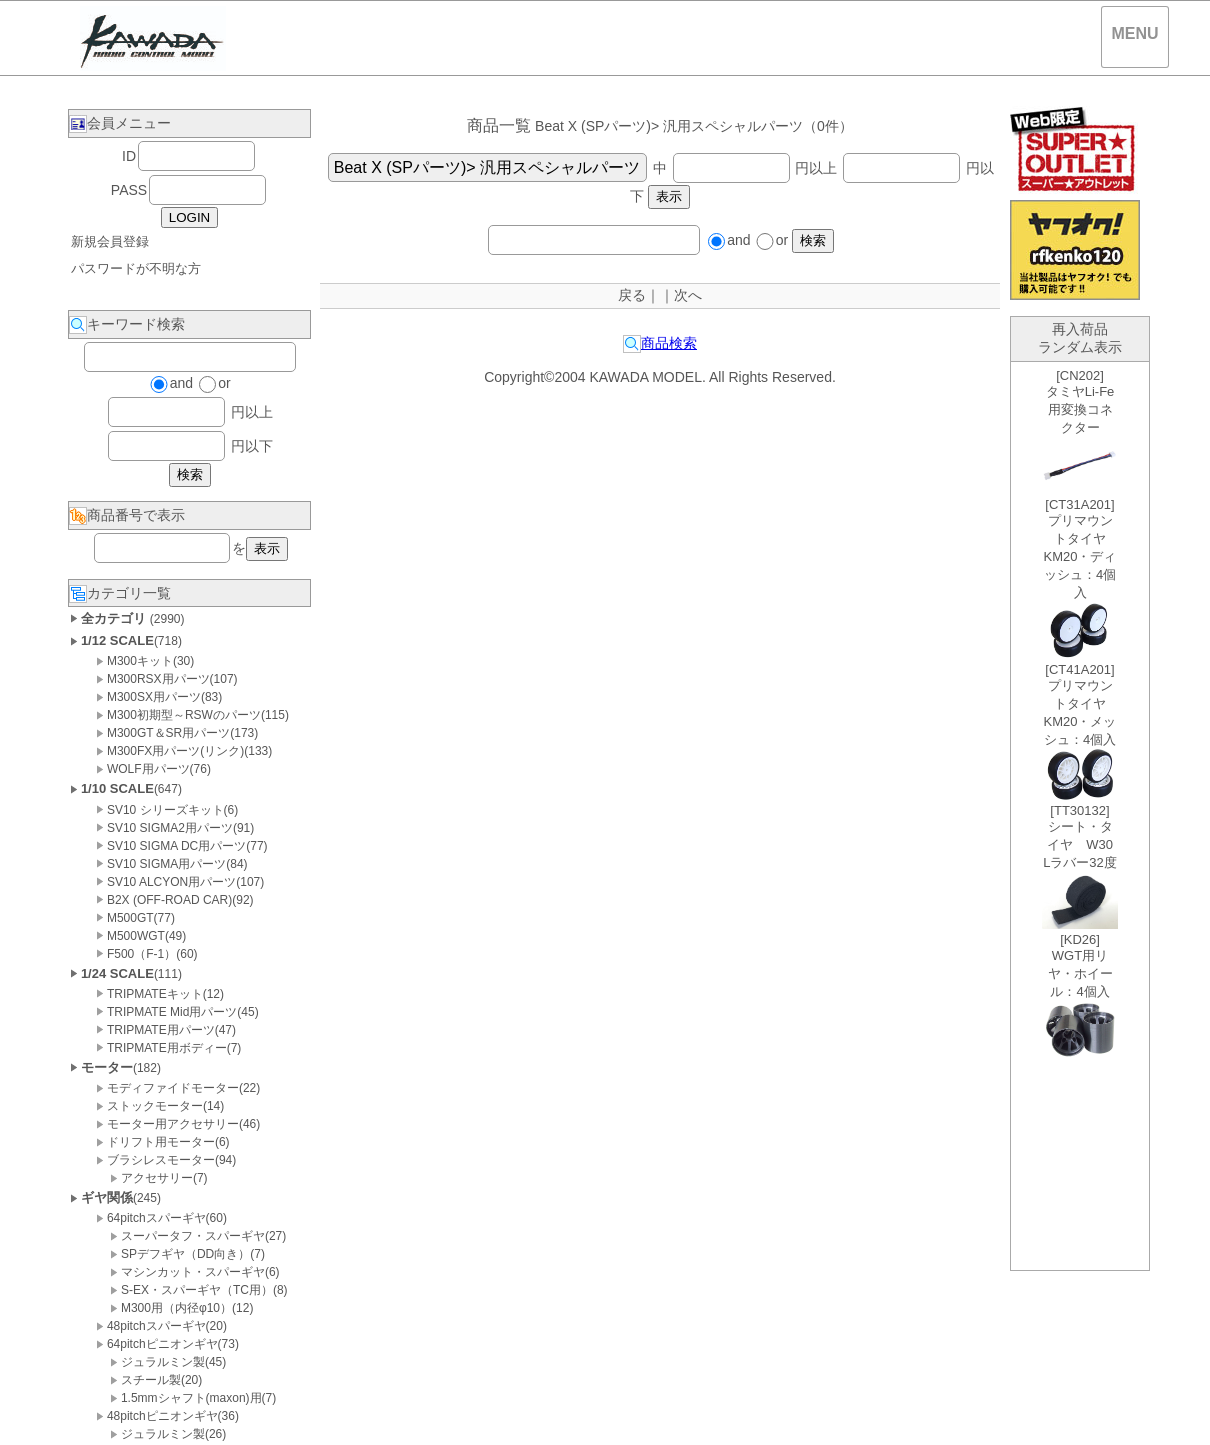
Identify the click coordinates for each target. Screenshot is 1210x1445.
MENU (1134, 33)
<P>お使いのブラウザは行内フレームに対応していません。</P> (1080, 816)
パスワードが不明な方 (136, 268)
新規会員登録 (110, 241)
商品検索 (660, 343)
